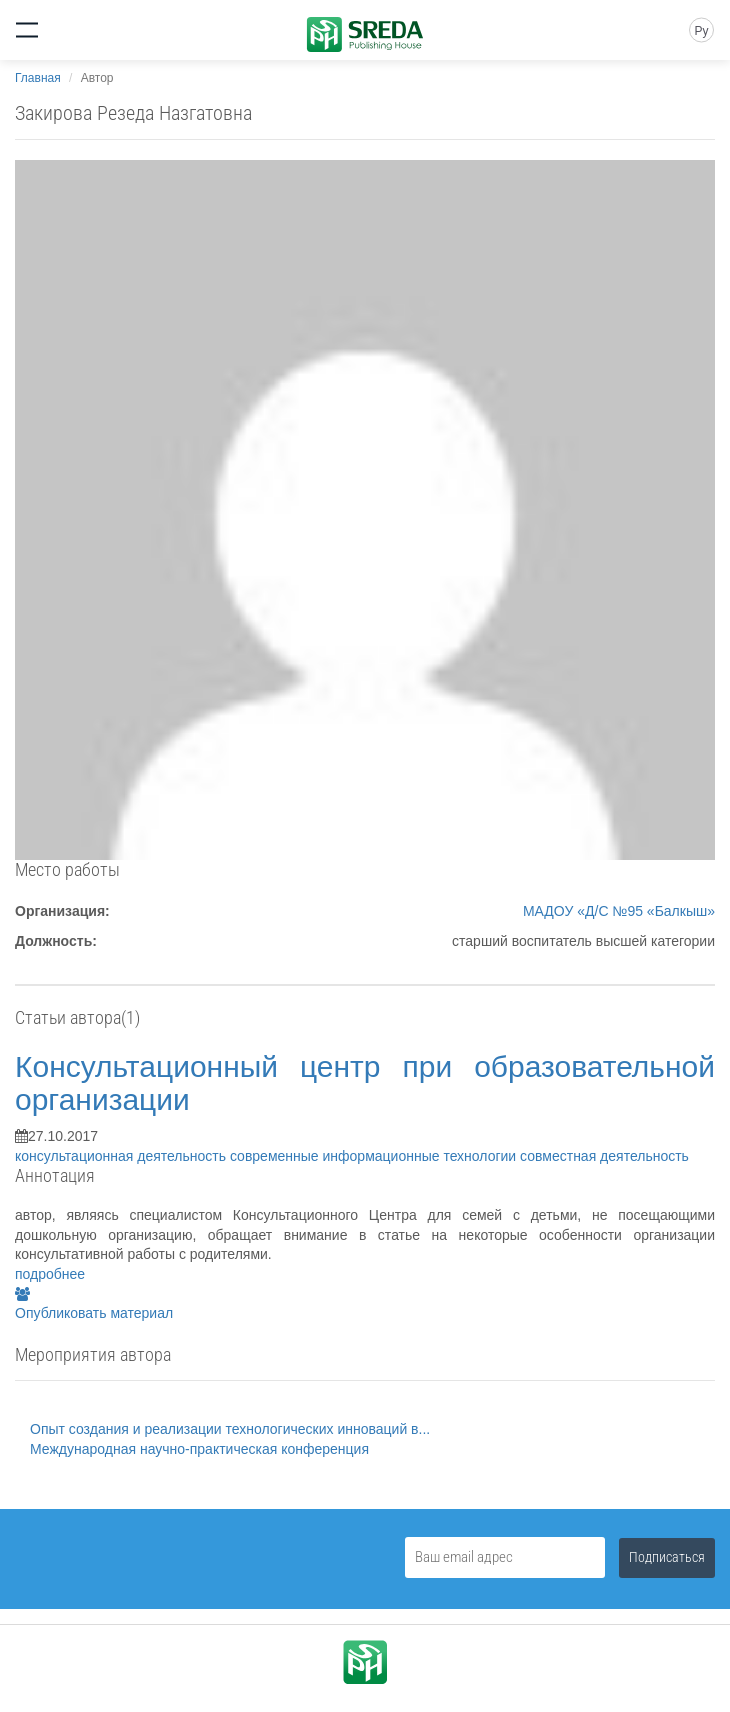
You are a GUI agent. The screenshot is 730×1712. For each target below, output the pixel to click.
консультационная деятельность (122, 1156)
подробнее (50, 1274)
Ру (701, 31)
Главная (38, 78)
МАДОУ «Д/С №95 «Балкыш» (619, 911)
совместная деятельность (604, 1156)
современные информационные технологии (375, 1156)
